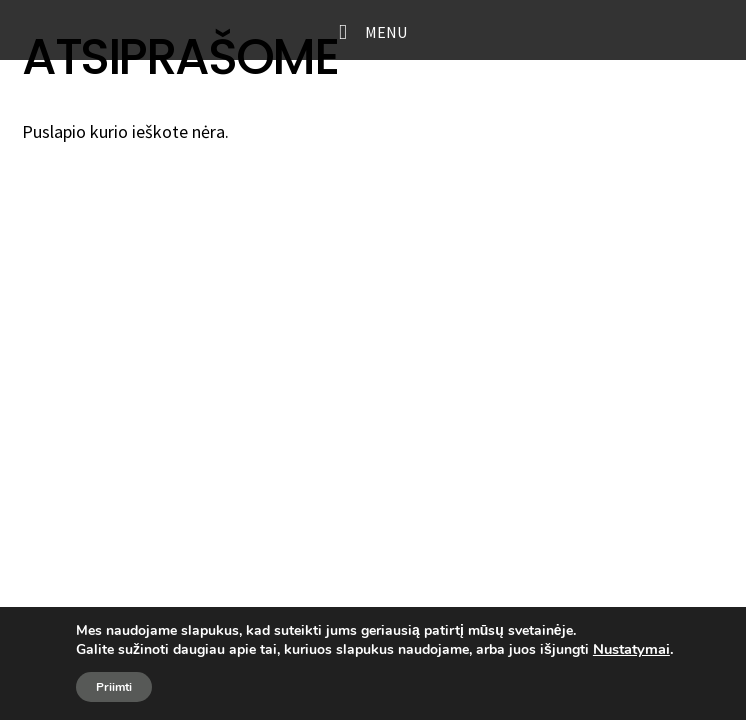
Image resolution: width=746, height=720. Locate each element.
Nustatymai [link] (631, 649)
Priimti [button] (114, 687)
